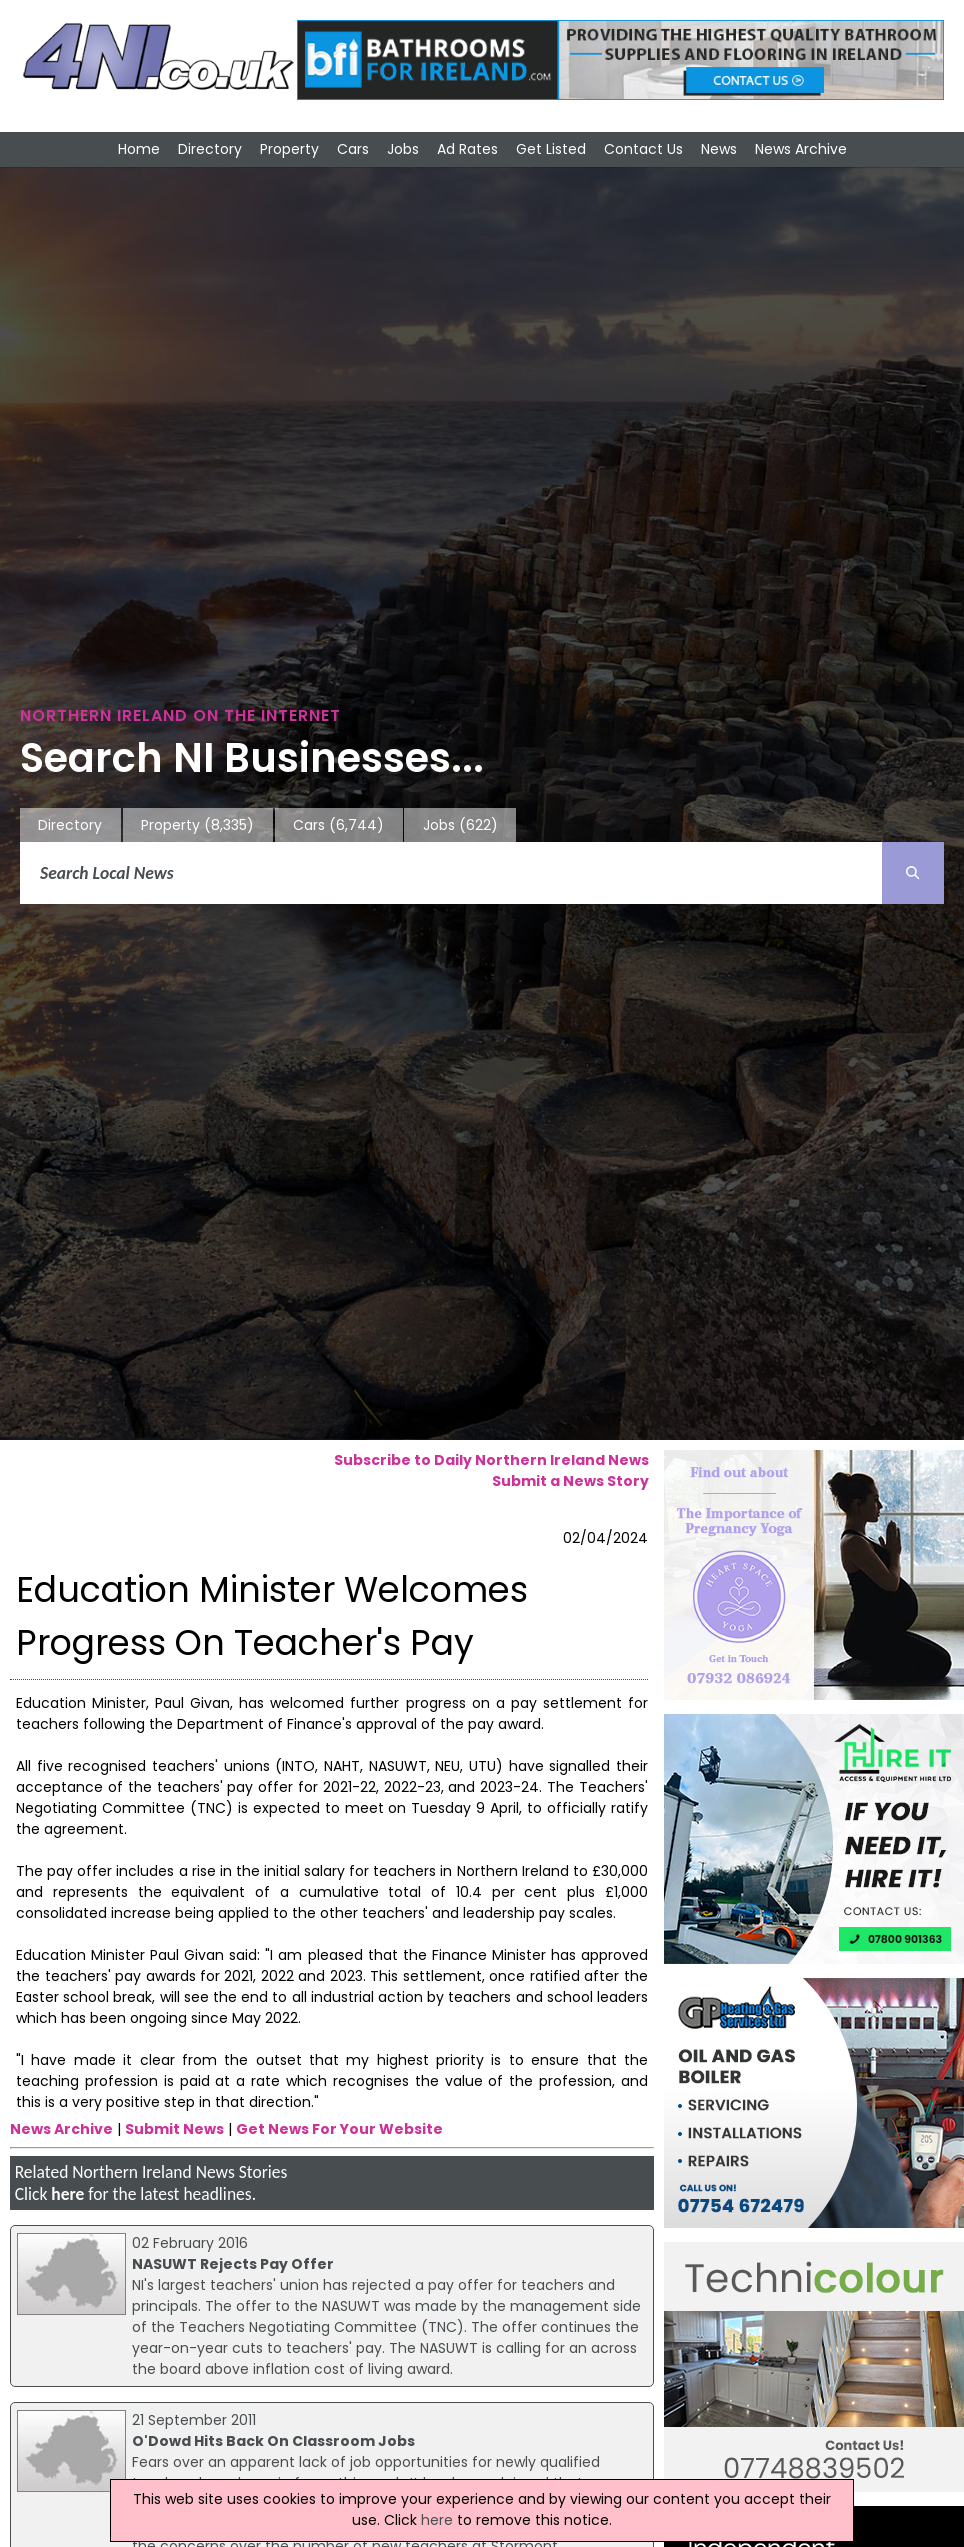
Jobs (403, 149)
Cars (353, 149)
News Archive (801, 149)
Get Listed (551, 149)
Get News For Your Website (339, 2129)
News (719, 149)
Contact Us (643, 149)
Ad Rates (467, 149)
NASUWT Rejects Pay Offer (233, 2264)
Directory (210, 149)
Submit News (174, 2129)
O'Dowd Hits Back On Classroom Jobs (273, 2441)
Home (139, 149)
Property (289, 149)
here (67, 2194)
